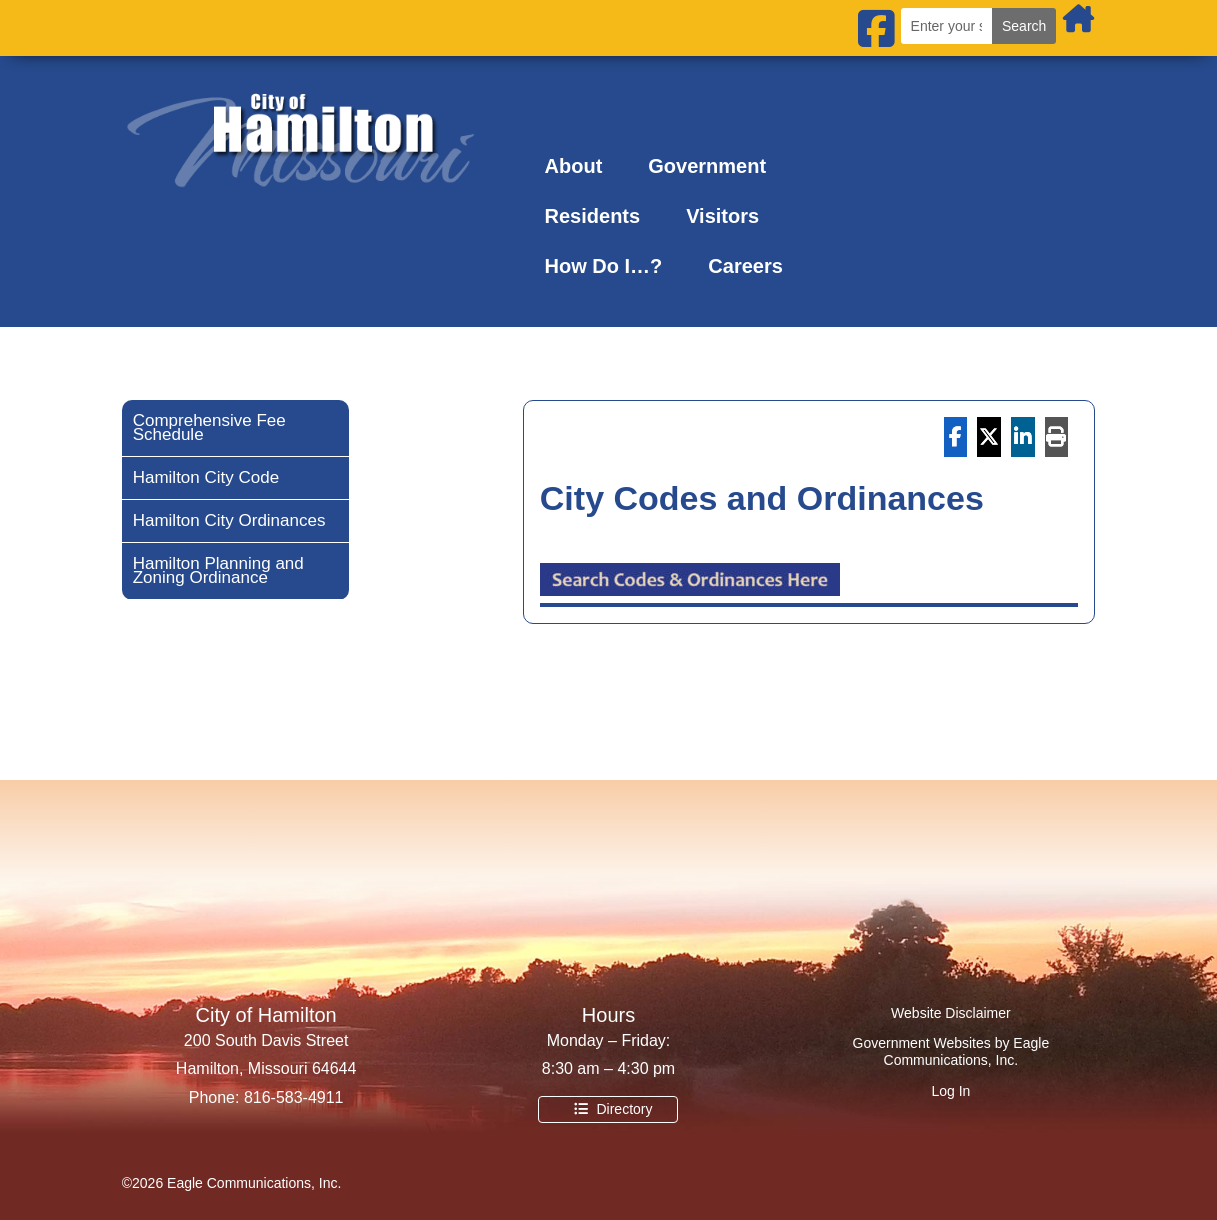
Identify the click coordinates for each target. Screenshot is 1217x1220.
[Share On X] (989, 437)
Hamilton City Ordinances (229, 522)
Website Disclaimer (951, 1013)
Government (707, 166)
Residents (593, 216)
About (574, 166)
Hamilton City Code (206, 479)
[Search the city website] (946, 26)
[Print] (1057, 437)
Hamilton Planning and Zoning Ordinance (218, 572)
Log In (950, 1091)
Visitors (722, 216)
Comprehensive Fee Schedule (209, 429)
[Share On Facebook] (956, 437)
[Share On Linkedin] (1023, 437)
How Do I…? (604, 266)
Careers (745, 266)
